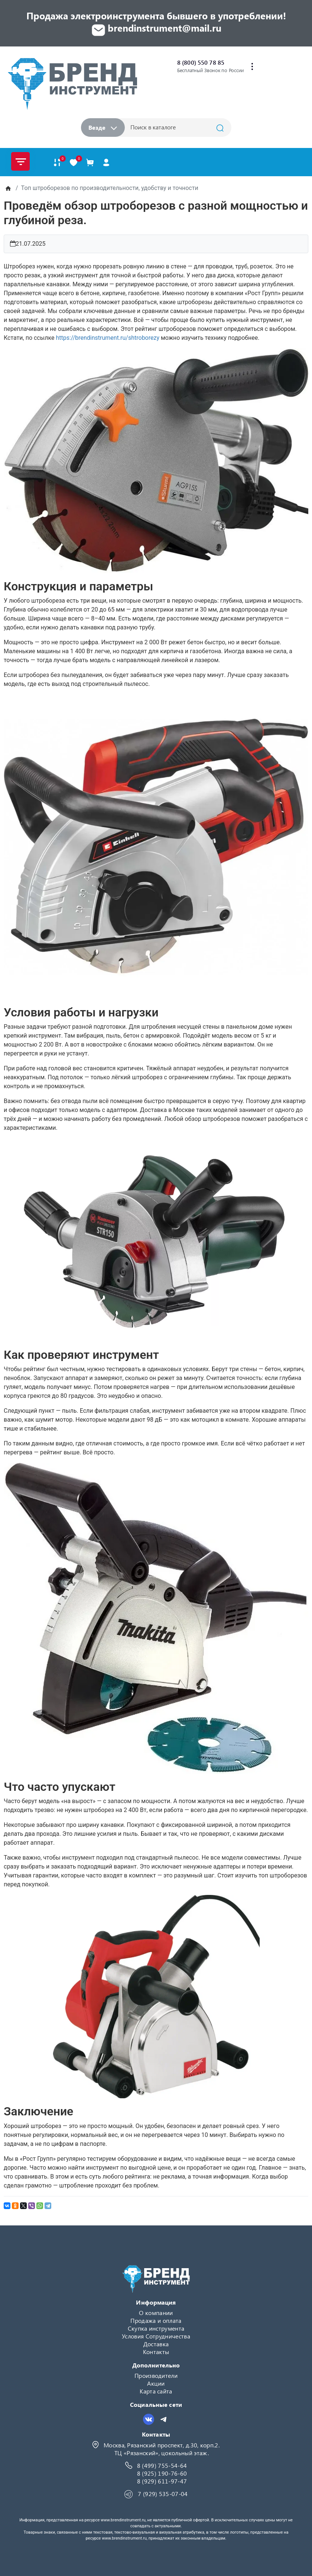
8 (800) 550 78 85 (200, 62)
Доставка (156, 2344)
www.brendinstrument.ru (123, 2520)
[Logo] (72, 83)
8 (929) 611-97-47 (162, 2481)
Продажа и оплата (155, 2320)
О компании (156, 2313)
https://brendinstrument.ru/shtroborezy (107, 337)
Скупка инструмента (156, 2328)
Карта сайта (156, 2391)
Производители (156, 2375)
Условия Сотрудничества (156, 2336)
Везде (102, 127)
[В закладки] (73, 162)
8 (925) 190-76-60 (162, 2473)
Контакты (156, 2352)
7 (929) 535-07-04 (163, 2494)
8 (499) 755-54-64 (162, 2465)
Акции (156, 2383)
